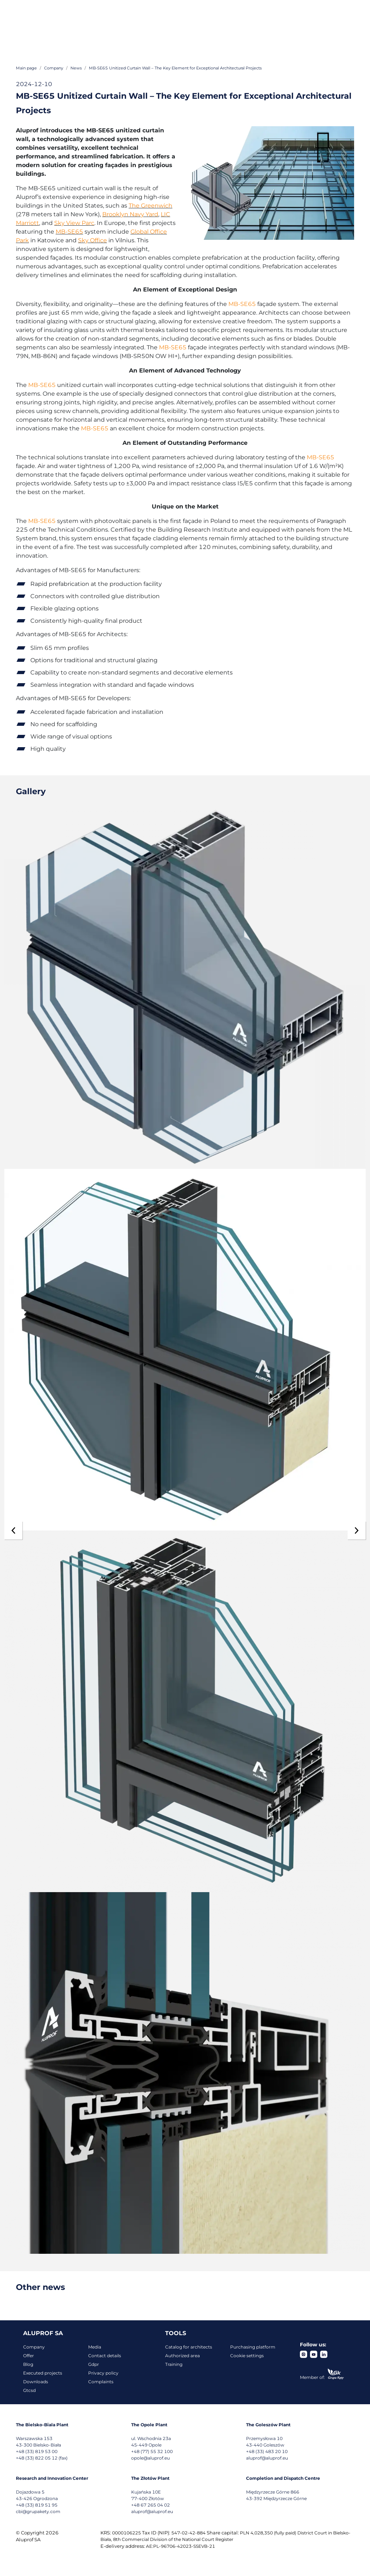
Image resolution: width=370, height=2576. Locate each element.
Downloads (35, 2381)
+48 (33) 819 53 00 (36, 2451)
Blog (28, 2364)
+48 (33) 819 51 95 (36, 2505)
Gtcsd (29, 2390)
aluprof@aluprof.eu (267, 2458)
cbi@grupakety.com (38, 2511)
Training (173, 2364)
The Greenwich (150, 205)
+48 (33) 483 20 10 (267, 2451)
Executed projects (42, 2373)
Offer (28, 2355)
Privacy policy (103, 2373)
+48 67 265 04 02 (150, 2505)
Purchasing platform (252, 2347)
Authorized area (182, 2355)
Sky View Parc (74, 223)
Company (34, 2347)
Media (94, 2347)
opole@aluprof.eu (150, 2458)
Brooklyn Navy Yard (130, 214)
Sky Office (92, 240)
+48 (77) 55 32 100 (152, 2451)
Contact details (104, 2355)
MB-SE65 (69, 231)
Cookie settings (247, 2355)
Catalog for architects (188, 2347)
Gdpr (93, 2364)
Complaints (100, 2381)
